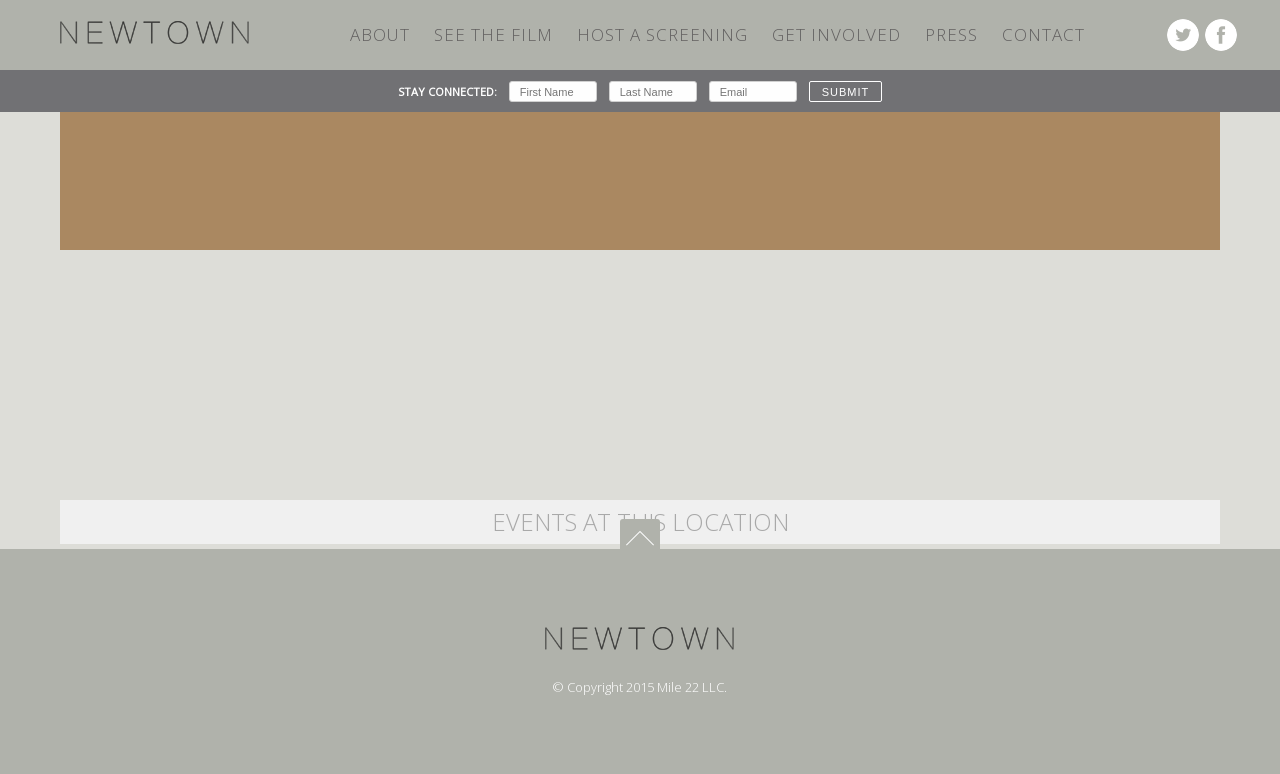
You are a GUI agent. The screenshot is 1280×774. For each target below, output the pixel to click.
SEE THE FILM (493, 34)
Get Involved (836, 34)
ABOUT (380, 34)
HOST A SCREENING (662, 34)
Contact (1043, 34)
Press (951, 34)
